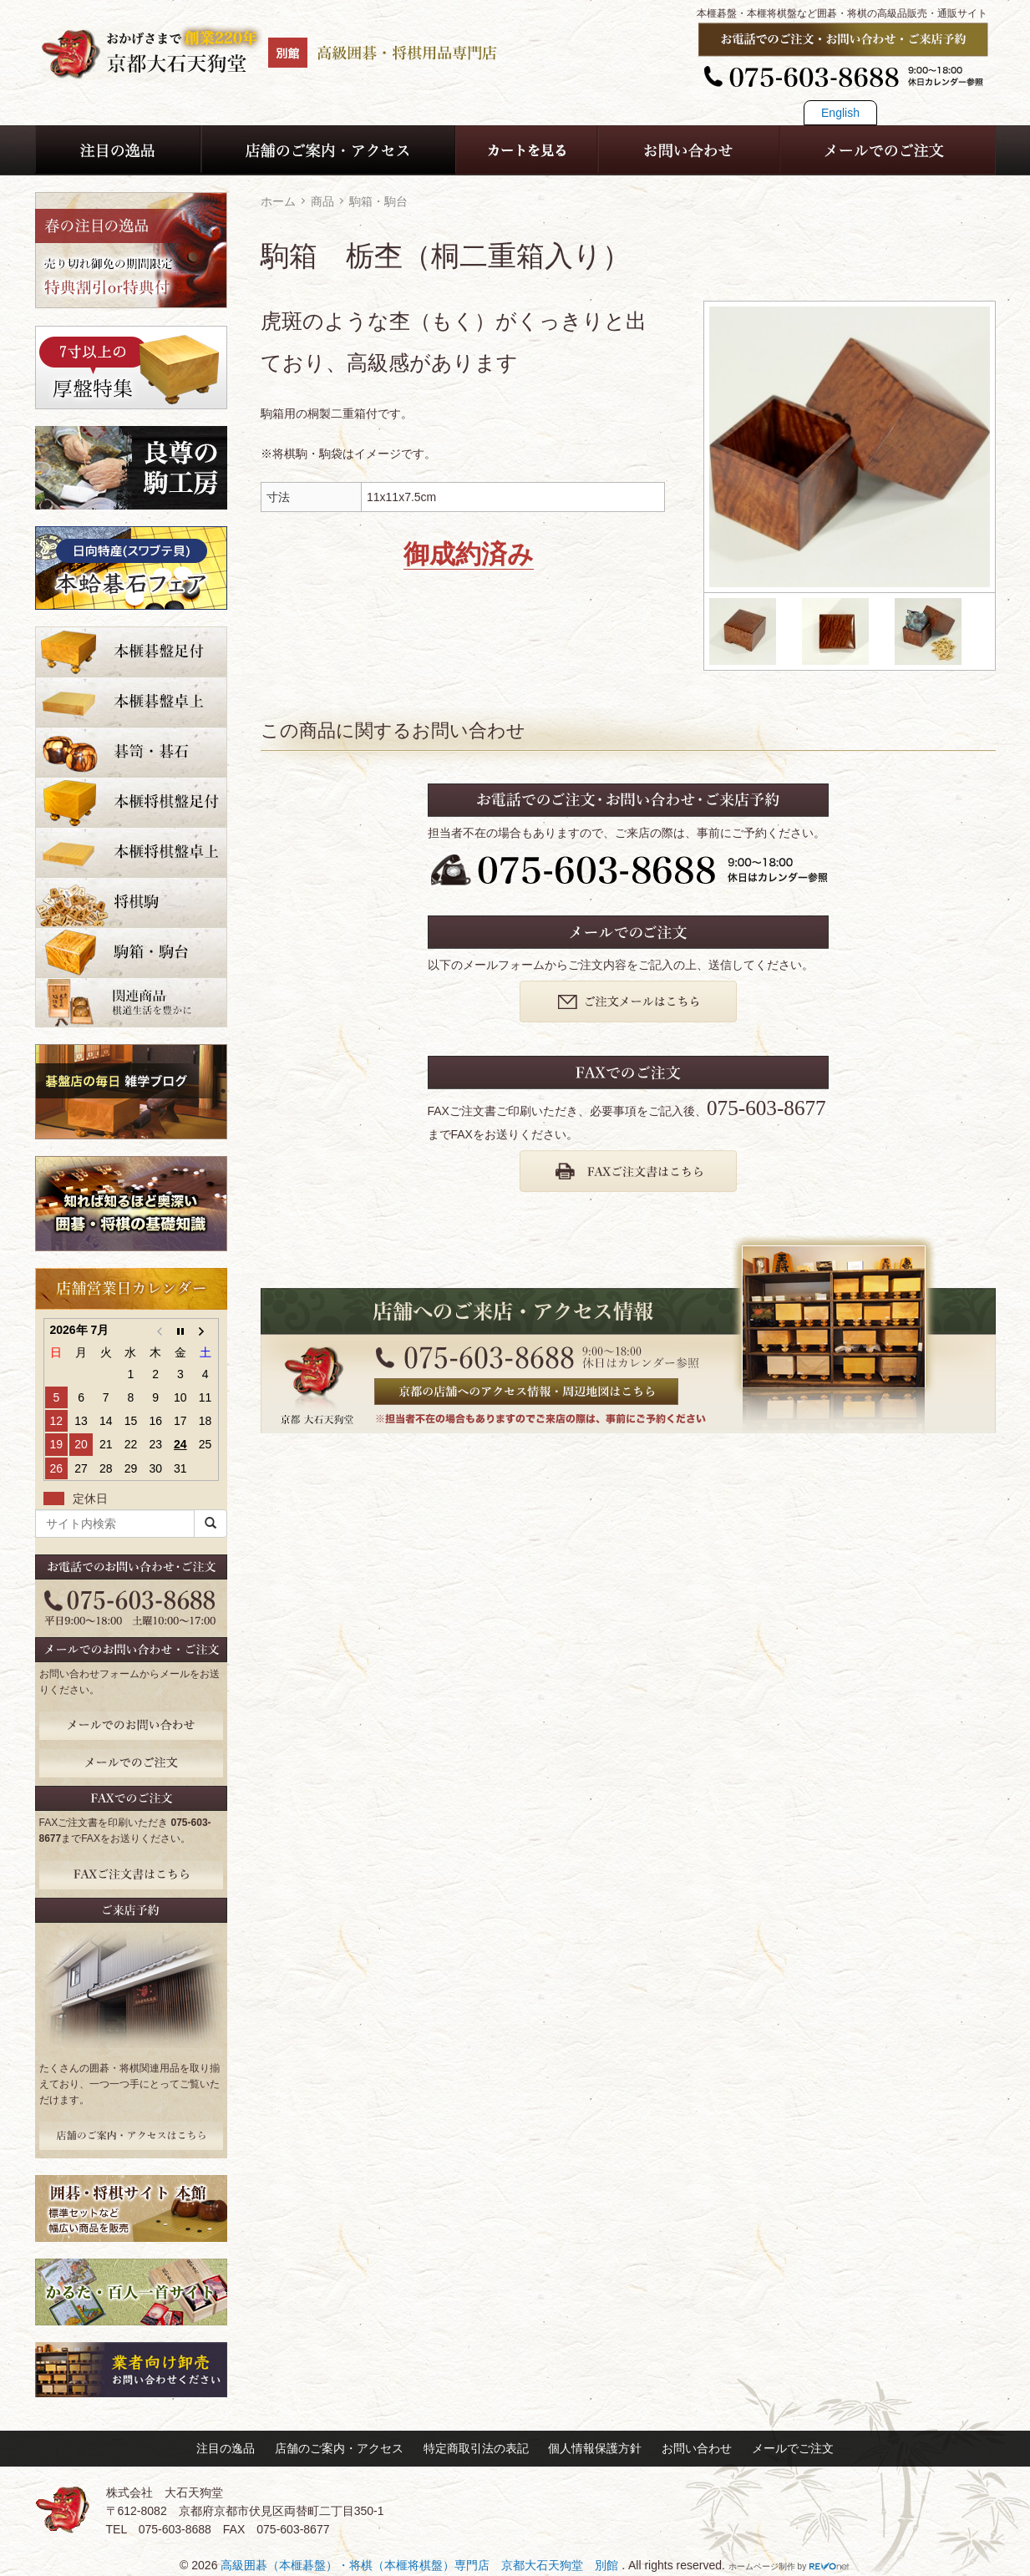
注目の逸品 (225, 2448)
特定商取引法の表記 (476, 2448)
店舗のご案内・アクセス (339, 2448)
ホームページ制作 (761, 2566)
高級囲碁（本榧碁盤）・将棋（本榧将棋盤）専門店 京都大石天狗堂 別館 (421, 2565)
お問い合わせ (697, 2448)
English (840, 112)
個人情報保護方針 (595, 2448)
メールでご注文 (793, 2448)
